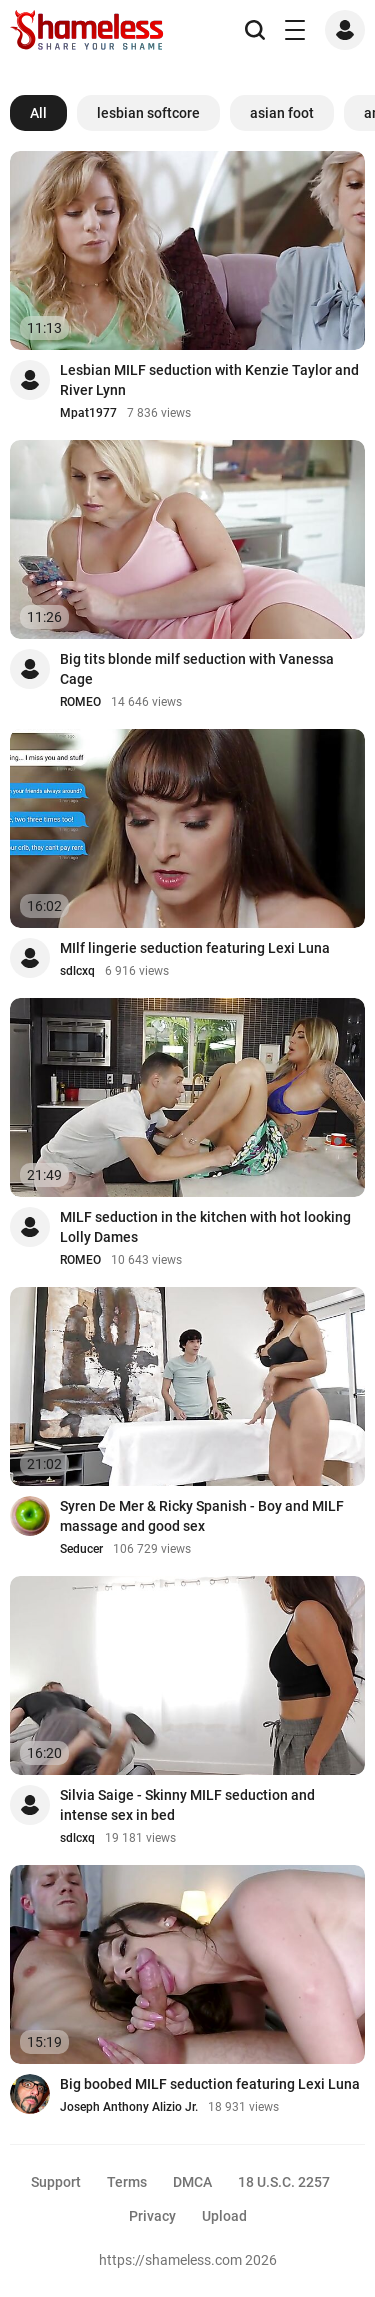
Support (56, 2182)
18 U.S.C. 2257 (284, 2182)
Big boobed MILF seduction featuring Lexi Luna (210, 2084)
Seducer (81, 1549)
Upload (224, 2216)
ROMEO (80, 702)
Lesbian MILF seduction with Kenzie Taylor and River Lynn (209, 380)
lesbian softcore (148, 113)
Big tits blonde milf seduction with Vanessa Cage (197, 669)
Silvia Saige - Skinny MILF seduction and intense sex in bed (187, 1805)
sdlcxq (77, 971)
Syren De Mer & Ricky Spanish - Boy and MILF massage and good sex (202, 1516)
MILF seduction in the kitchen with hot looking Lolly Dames (205, 1227)
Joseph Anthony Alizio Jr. (129, 2107)
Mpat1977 (88, 413)
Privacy (152, 2216)
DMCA (192, 2182)
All (38, 113)
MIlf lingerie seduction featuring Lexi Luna (195, 948)
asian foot (282, 113)
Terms (127, 2182)
